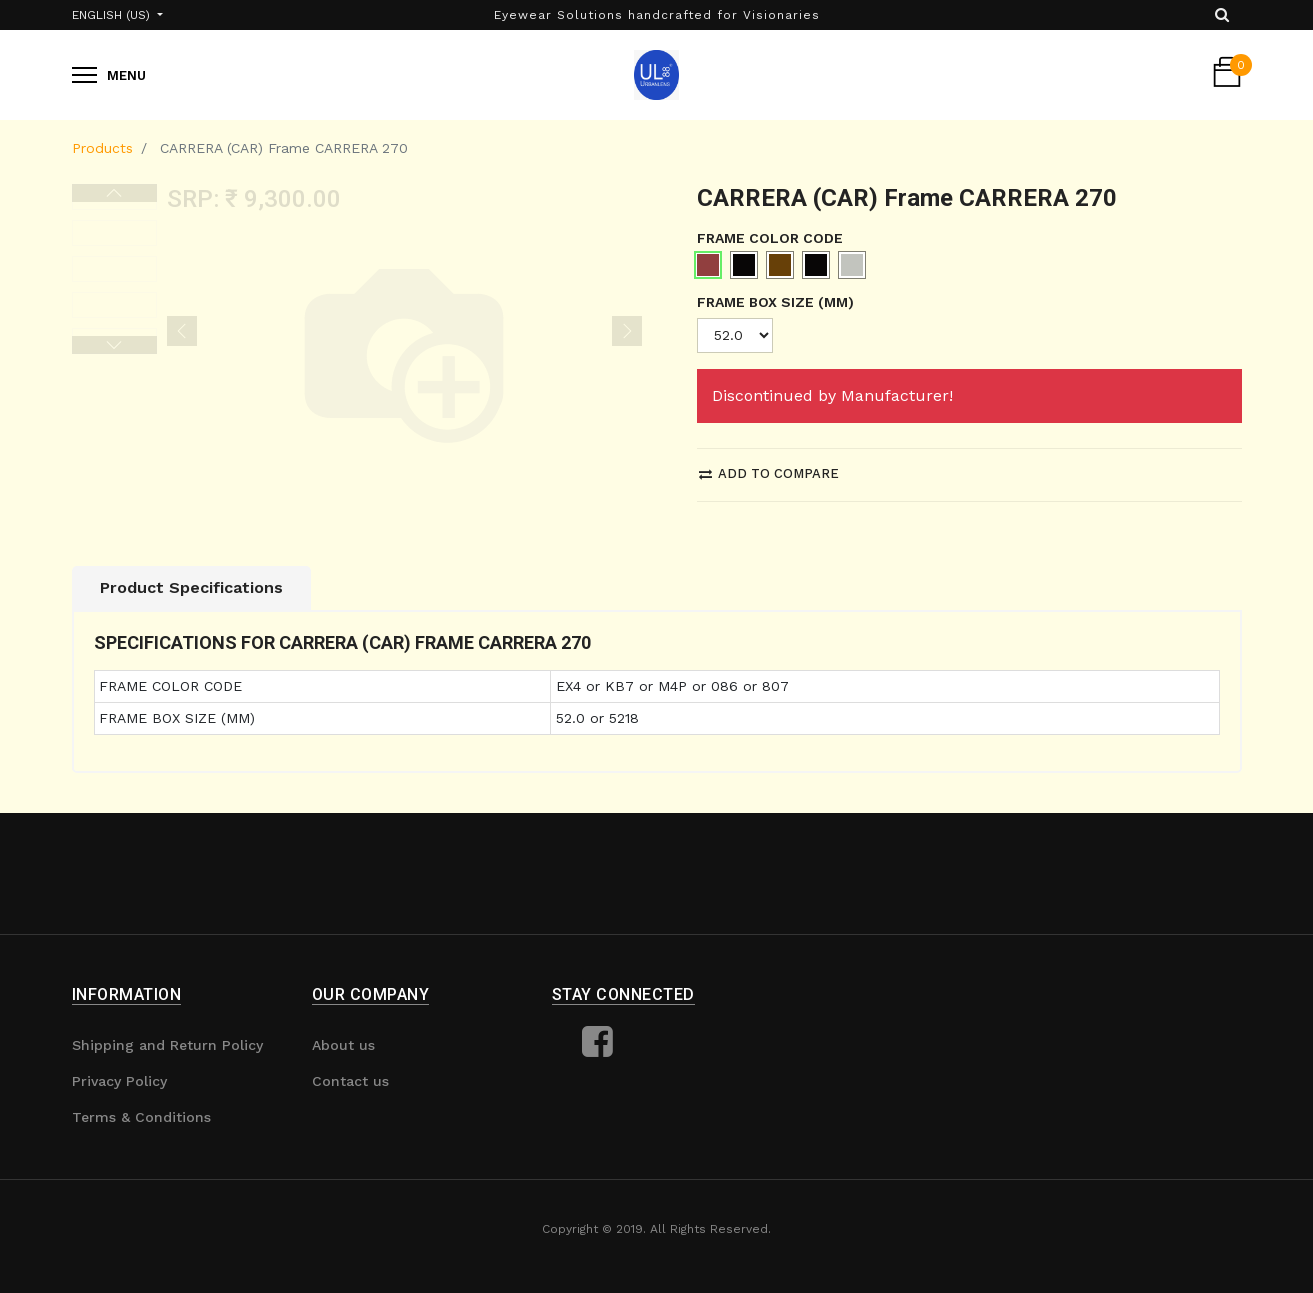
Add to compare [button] (769, 473)
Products (102, 148)
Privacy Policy (119, 1081)
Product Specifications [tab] (191, 587)
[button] (182, 331)
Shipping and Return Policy (167, 1045)
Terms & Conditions (141, 1117)
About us (343, 1045)
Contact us (350, 1081)
